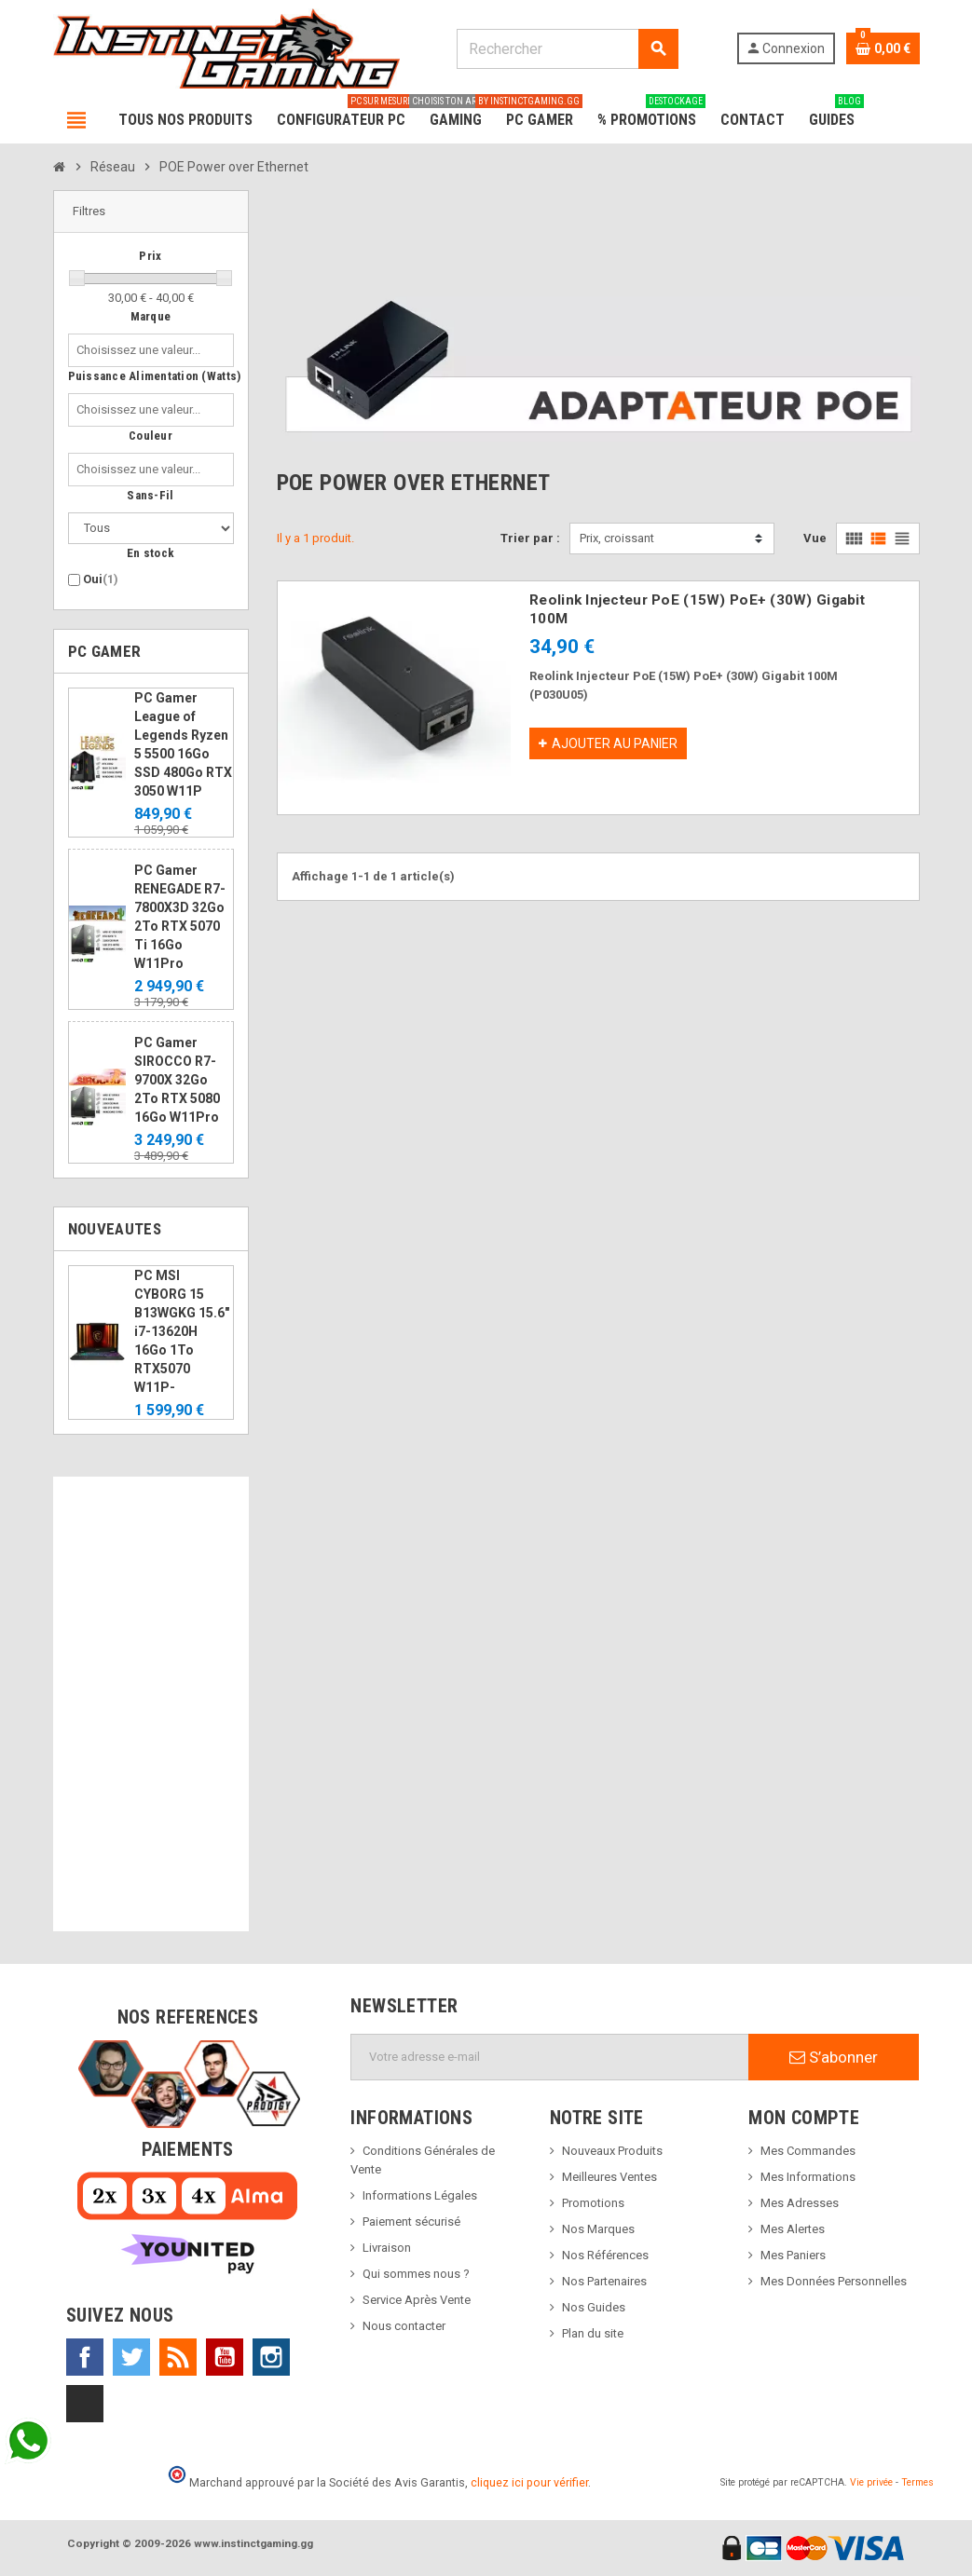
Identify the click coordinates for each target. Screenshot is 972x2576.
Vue (815, 538)
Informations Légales (420, 2195)
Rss (178, 2357)
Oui (100, 579)
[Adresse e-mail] (549, 2057)
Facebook (84, 2357)
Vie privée (871, 2482)
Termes (917, 2482)
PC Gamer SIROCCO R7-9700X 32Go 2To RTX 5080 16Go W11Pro (177, 1079)
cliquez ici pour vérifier (529, 2482)
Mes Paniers (793, 2255)
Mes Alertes (792, 2229)
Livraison (387, 2248)
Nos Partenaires (604, 2281)
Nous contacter (404, 2326)
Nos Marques (598, 2229)
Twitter (131, 2357)
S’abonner (833, 2057)
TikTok (84, 2403)
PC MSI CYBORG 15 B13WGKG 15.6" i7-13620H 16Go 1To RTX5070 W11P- (181, 1331)
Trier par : (530, 538)
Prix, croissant (617, 538)
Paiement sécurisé (411, 2221)
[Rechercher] (567, 49)
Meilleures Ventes (609, 2177)
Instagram (271, 2357)
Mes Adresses (799, 2203)
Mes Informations (808, 2177)
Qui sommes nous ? (416, 2274)
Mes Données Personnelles (833, 2281)
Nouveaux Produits (612, 2151)
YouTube (224, 2357)
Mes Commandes (808, 2151)
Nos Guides (593, 2307)
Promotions (593, 2203)
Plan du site (592, 2333)
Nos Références (605, 2255)
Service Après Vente (417, 2300)
